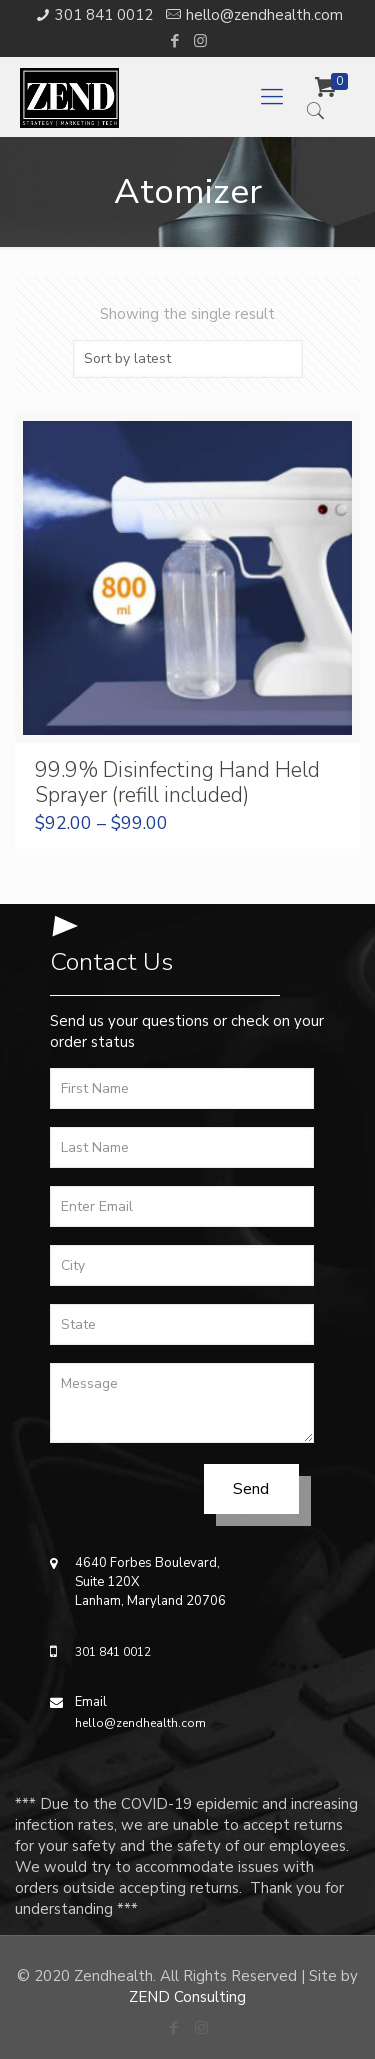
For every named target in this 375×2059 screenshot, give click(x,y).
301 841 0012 (104, 15)
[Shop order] (188, 359)
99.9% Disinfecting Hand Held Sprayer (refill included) (177, 782)
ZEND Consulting (187, 1997)
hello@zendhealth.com (264, 15)
